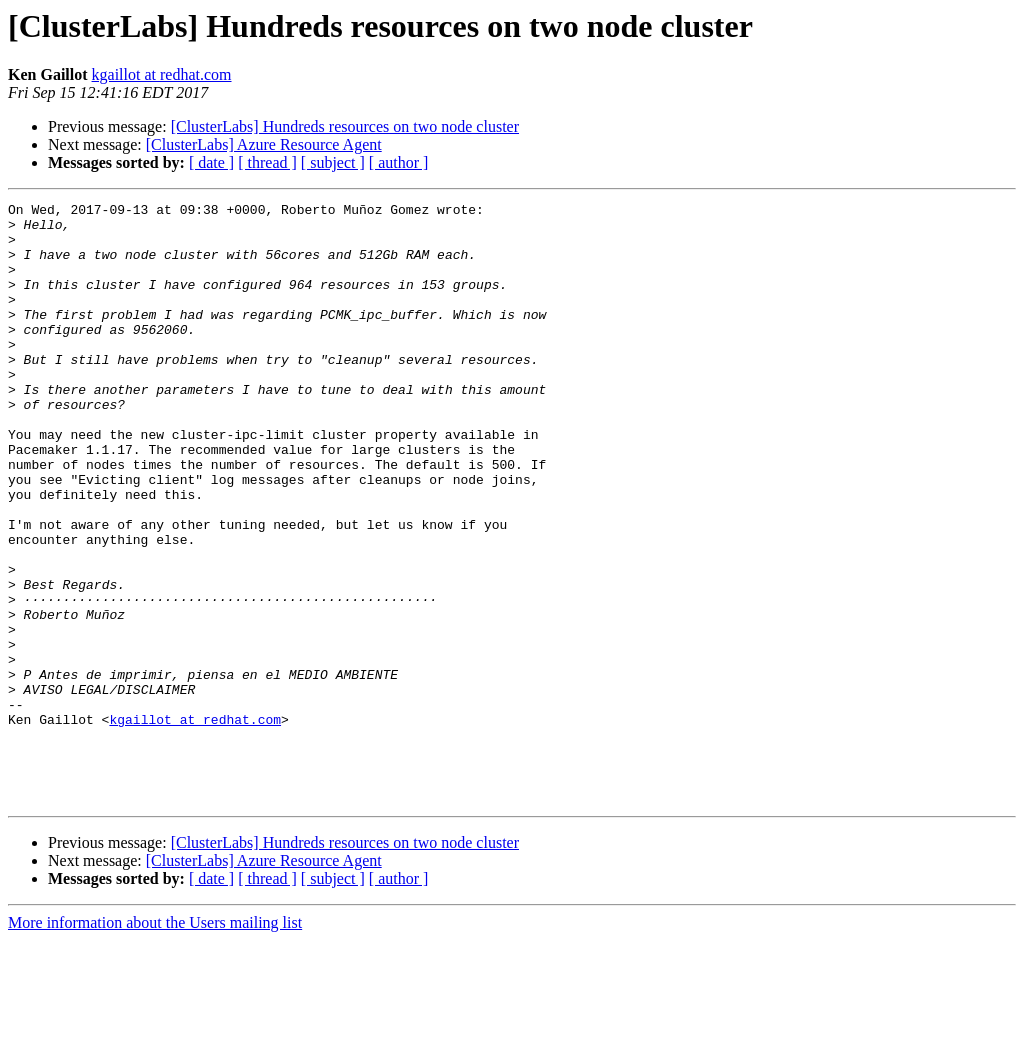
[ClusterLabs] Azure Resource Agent (264, 144)
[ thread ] (267, 162)
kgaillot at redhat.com (162, 74)
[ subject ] (333, 162)
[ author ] (399, 162)
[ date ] (211, 162)
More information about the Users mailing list (155, 1042)
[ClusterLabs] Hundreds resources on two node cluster (345, 126)
